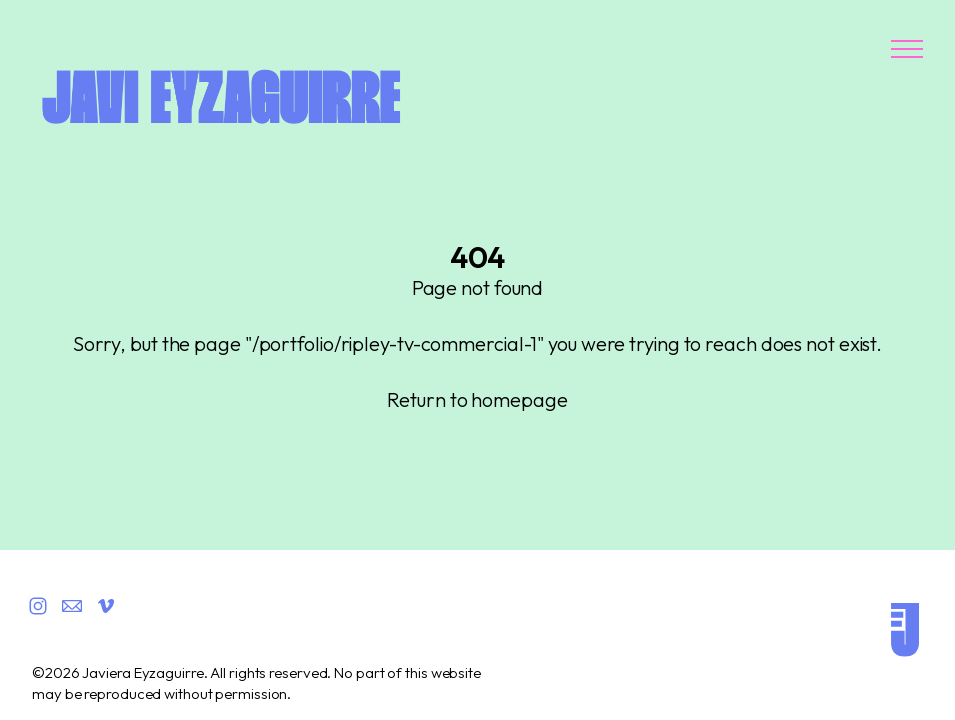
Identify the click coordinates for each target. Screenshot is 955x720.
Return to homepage (477, 399)
